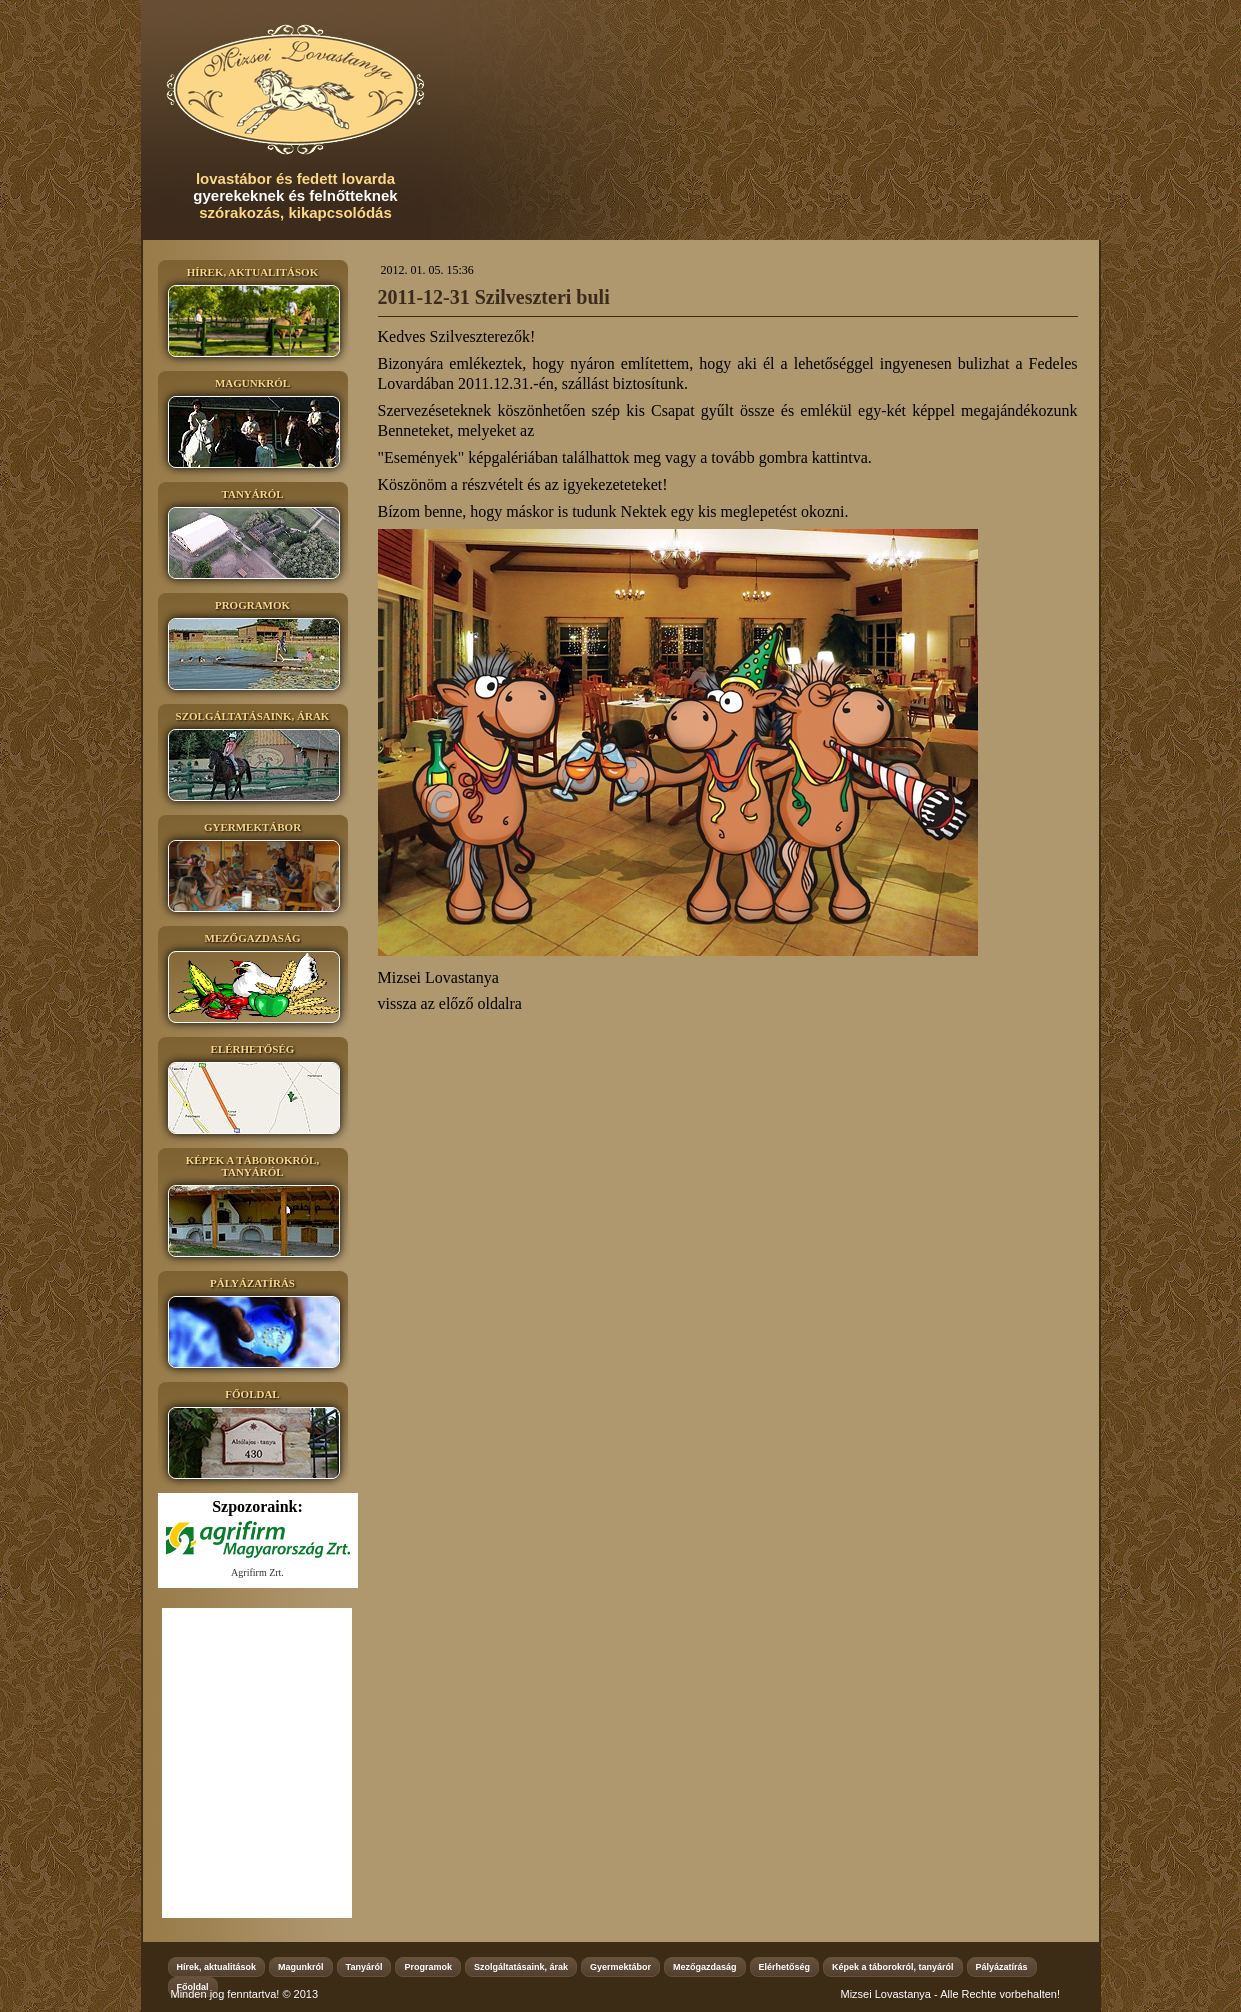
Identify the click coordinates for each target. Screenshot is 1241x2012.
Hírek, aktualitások (217, 1967)
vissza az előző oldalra (450, 1003)
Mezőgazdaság (705, 1967)
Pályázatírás (1002, 1967)
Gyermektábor (620, 1967)
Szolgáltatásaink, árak (521, 1967)
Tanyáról (364, 1967)
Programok (428, 1967)
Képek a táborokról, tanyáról (893, 1967)
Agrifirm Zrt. (257, 1572)
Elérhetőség (785, 1967)
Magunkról (301, 1967)
